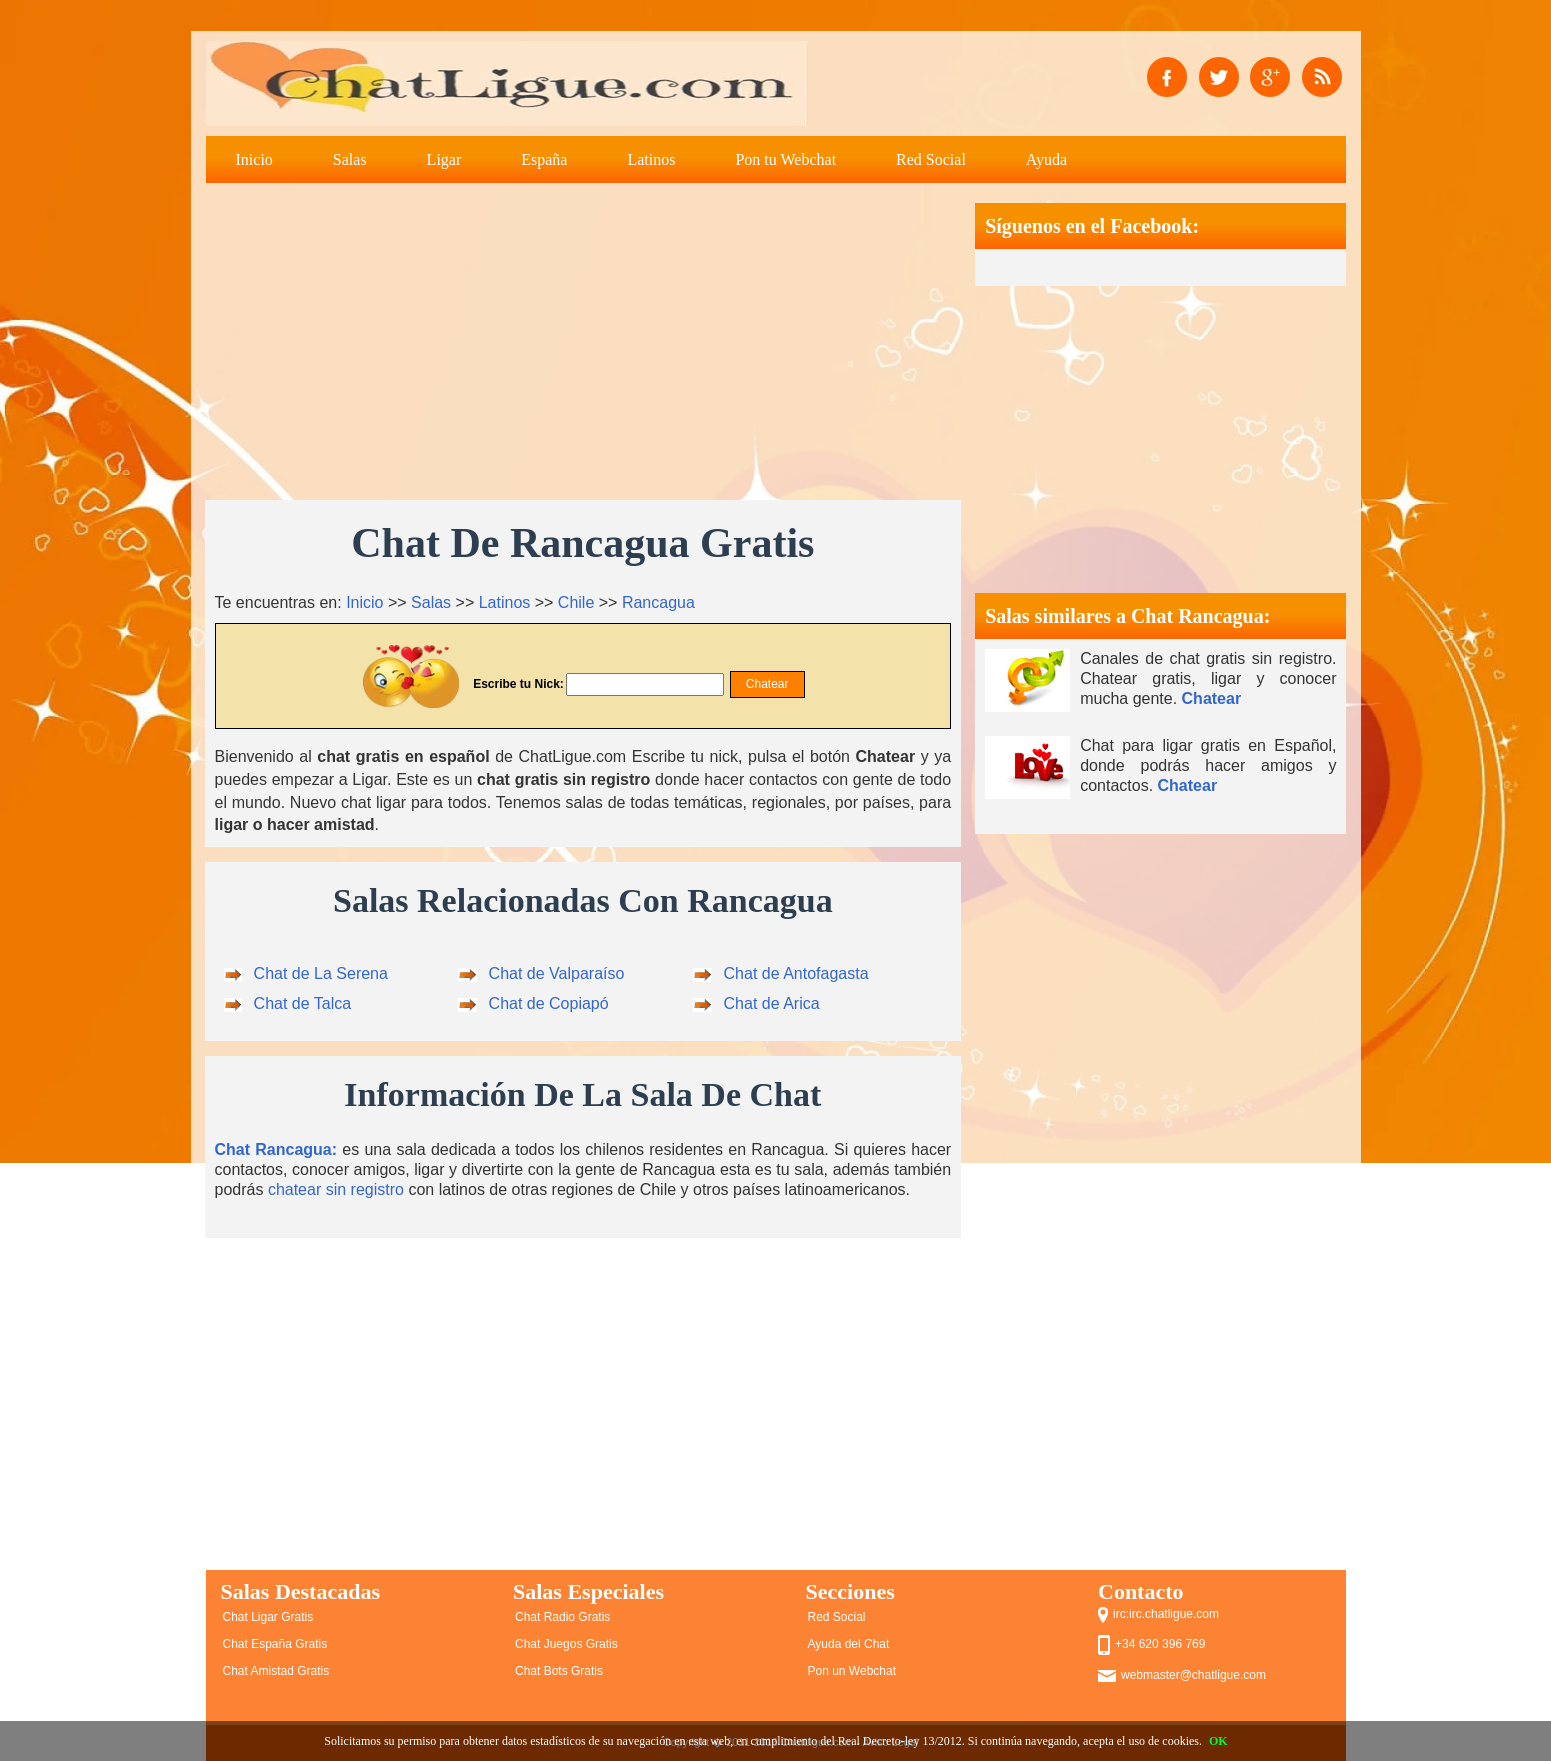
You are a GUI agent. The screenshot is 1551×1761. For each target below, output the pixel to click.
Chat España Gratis (275, 1644)
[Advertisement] (583, 343)
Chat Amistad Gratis (276, 1671)
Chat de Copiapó (549, 1003)
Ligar (444, 159)
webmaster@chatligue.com (1193, 1675)
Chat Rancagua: (276, 1149)
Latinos (651, 159)
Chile (576, 602)
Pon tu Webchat (785, 159)
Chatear (1212, 698)
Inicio (254, 159)
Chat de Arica (772, 1003)
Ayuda (1046, 159)
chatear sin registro (336, 1189)
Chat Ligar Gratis (268, 1617)
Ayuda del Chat (849, 1644)
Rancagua (658, 602)
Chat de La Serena (321, 973)
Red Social (931, 159)
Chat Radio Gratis (562, 1617)
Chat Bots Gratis (559, 1671)
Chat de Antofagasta (796, 973)
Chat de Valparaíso (557, 973)
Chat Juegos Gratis (566, 1644)
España (544, 159)
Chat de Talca (303, 1003)
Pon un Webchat (852, 1671)
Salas (350, 159)
